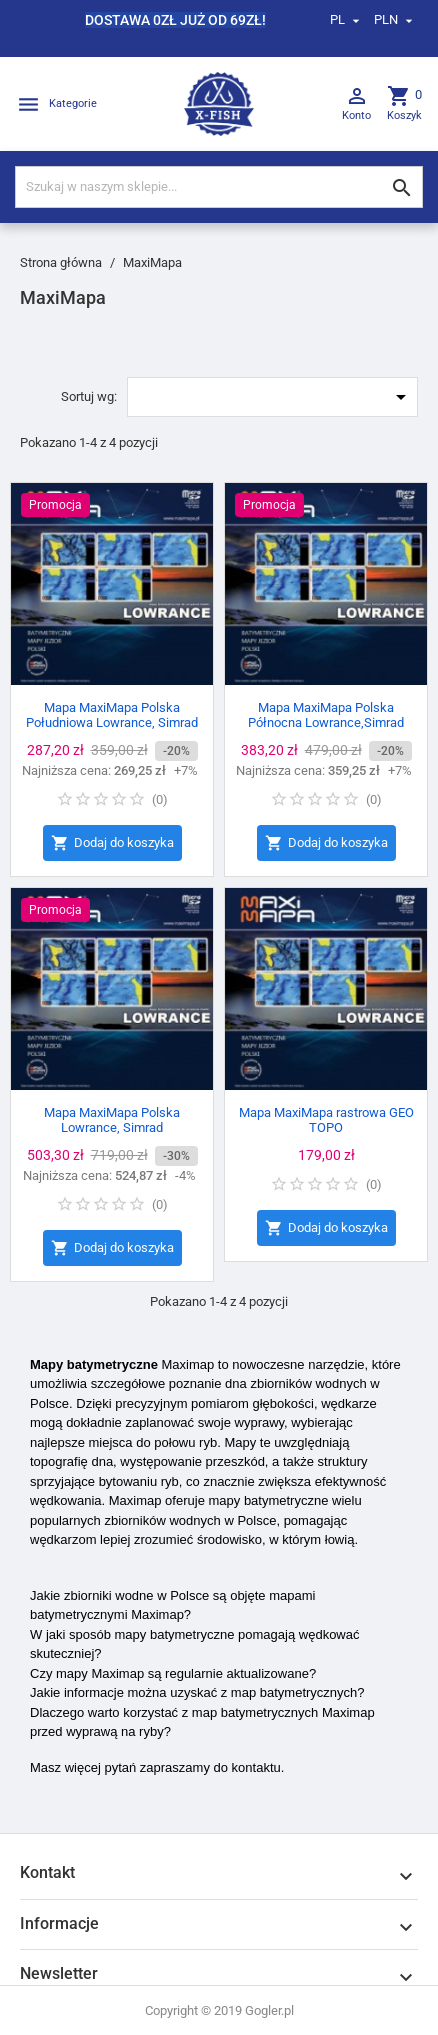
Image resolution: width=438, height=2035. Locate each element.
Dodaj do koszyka (112, 843)
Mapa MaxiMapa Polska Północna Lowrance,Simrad (326, 715)
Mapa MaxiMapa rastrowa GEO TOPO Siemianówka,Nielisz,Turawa (326, 1127)
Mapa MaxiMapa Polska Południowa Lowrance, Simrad (112, 715)
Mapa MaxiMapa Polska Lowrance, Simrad (112, 1120)
